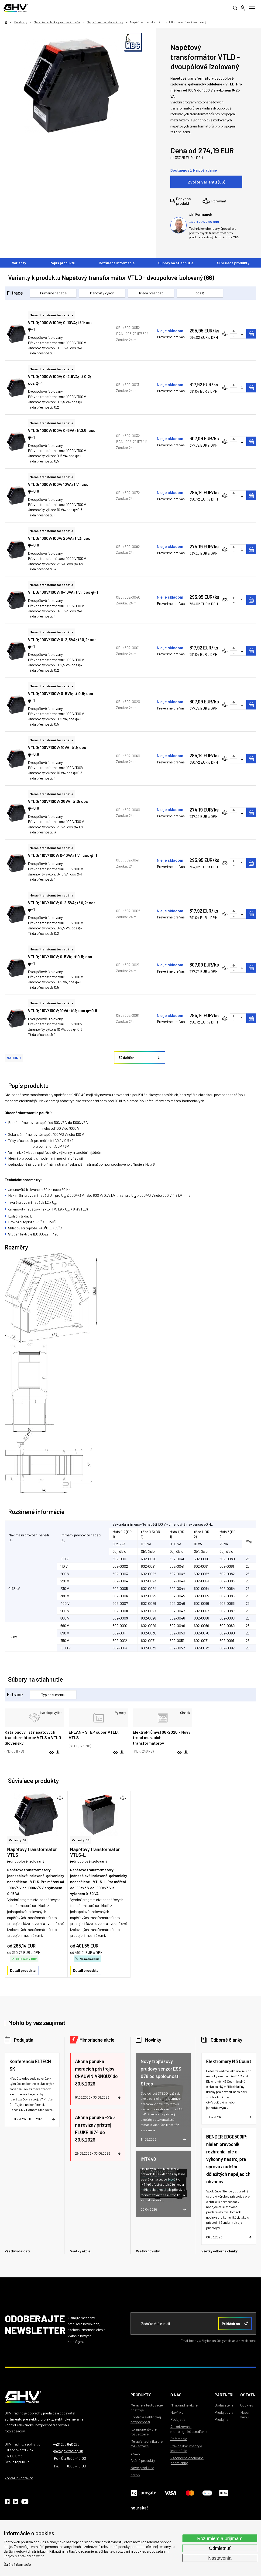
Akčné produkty (142, 2460)
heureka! (139, 2507)
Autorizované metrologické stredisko (188, 2429)
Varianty (19, 263)
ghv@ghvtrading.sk (68, 2451)
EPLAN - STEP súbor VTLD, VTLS (94, 1734)
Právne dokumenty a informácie (186, 2448)
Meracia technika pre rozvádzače (146, 2443)
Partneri (224, 2394)
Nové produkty (142, 2467)
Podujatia (23, 2040)
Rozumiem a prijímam (219, 2538)
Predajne (221, 2419)
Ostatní (248, 2394)
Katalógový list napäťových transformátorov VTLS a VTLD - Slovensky (34, 1737)
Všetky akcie (80, 2251)
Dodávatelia (224, 2405)
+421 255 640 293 (66, 2444)
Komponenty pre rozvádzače (143, 2431)
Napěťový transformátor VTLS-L (95, 1852)
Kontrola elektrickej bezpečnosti (145, 2419)
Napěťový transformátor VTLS (32, 1852)
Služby (135, 2453)
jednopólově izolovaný (25, 1861)
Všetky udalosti (17, 2251)
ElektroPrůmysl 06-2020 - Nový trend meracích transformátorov (161, 1737)
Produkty (140, 2394)
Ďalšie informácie (17, 2564)
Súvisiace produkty (233, 263)
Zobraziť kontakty (19, 2478)
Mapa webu (244, 2414)
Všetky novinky (148, 2251)
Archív (135, 2475)
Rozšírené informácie (117, 263)
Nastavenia (219, 2557)
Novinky (153, 2040)
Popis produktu (62, 263)
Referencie (178, 2438)
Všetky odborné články (219, 2251)
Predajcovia (224, 2412)
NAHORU (14, 1057)
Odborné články (226, 2040)
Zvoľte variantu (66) (206, 181)
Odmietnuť (220, 2548)
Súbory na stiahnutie (175, 263)
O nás (176, 2394)
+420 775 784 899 (204, 221)
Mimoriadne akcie (96, 2040)
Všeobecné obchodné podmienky (187, 2460)
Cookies (246, 2405)
